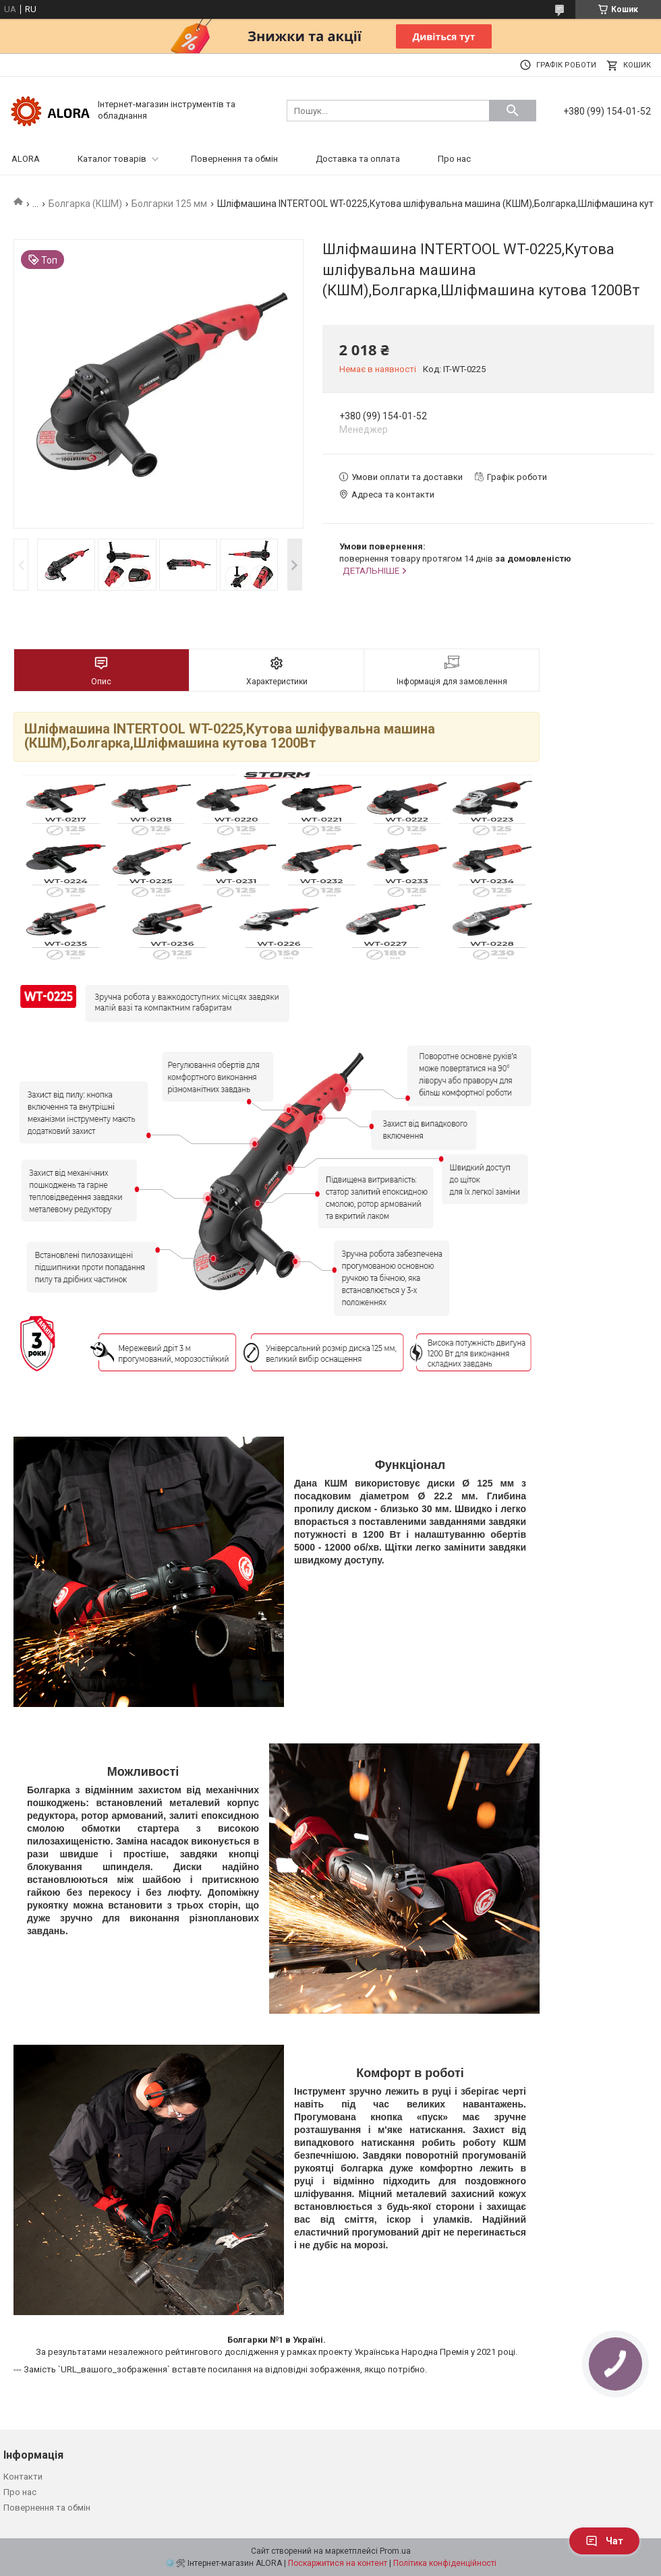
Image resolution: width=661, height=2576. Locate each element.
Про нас (454, 159)
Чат (604, 2541)
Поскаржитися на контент (337, 2563)
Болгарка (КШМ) (85, 203)
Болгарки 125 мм (169, 203)
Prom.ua (395, 2551)
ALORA (25, 159)
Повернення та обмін (234, 159)
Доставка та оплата (358, 159)
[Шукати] (512, 110)
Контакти (22, 2477)
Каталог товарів (112, 159)
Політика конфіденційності (444, 2563)
